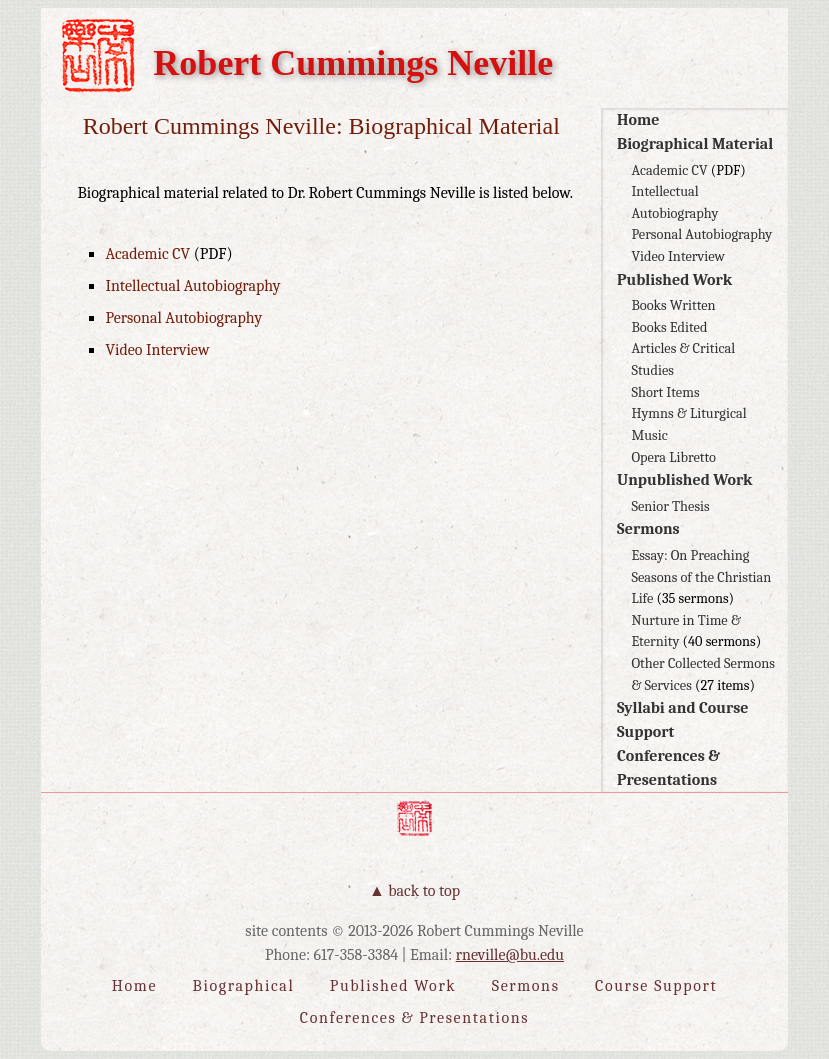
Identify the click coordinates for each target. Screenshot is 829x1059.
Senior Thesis (670, 506)
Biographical (244, 986)
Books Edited (669, 327)
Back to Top (424, 891)
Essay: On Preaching (690, 555)
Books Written (673, 305)
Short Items (665, 392)
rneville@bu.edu (510, 955)
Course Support (656, 986)
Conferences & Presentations (414, 1018)
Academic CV (669, 170)
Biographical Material (695, 144)
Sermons (648, 529)
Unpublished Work (685, 480)
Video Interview (678, 256)
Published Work (674, 280)
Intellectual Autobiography (192, 286)
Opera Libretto (673, 457)
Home (638, 120)
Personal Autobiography (701, 234)
